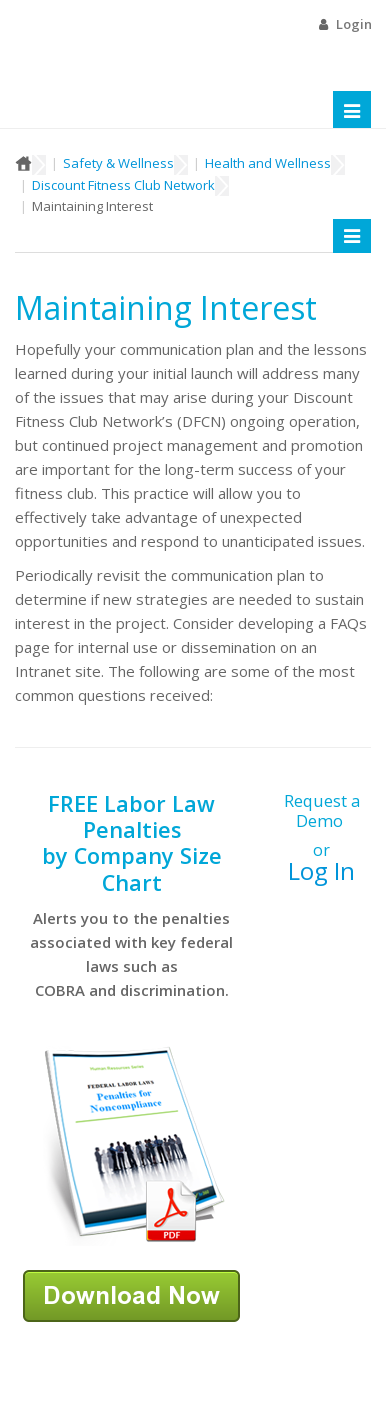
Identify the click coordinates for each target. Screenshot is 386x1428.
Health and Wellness (268, 163)
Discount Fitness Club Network (123, 185)
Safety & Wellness (118, 163)
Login (354, 24)
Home (23, 163)
